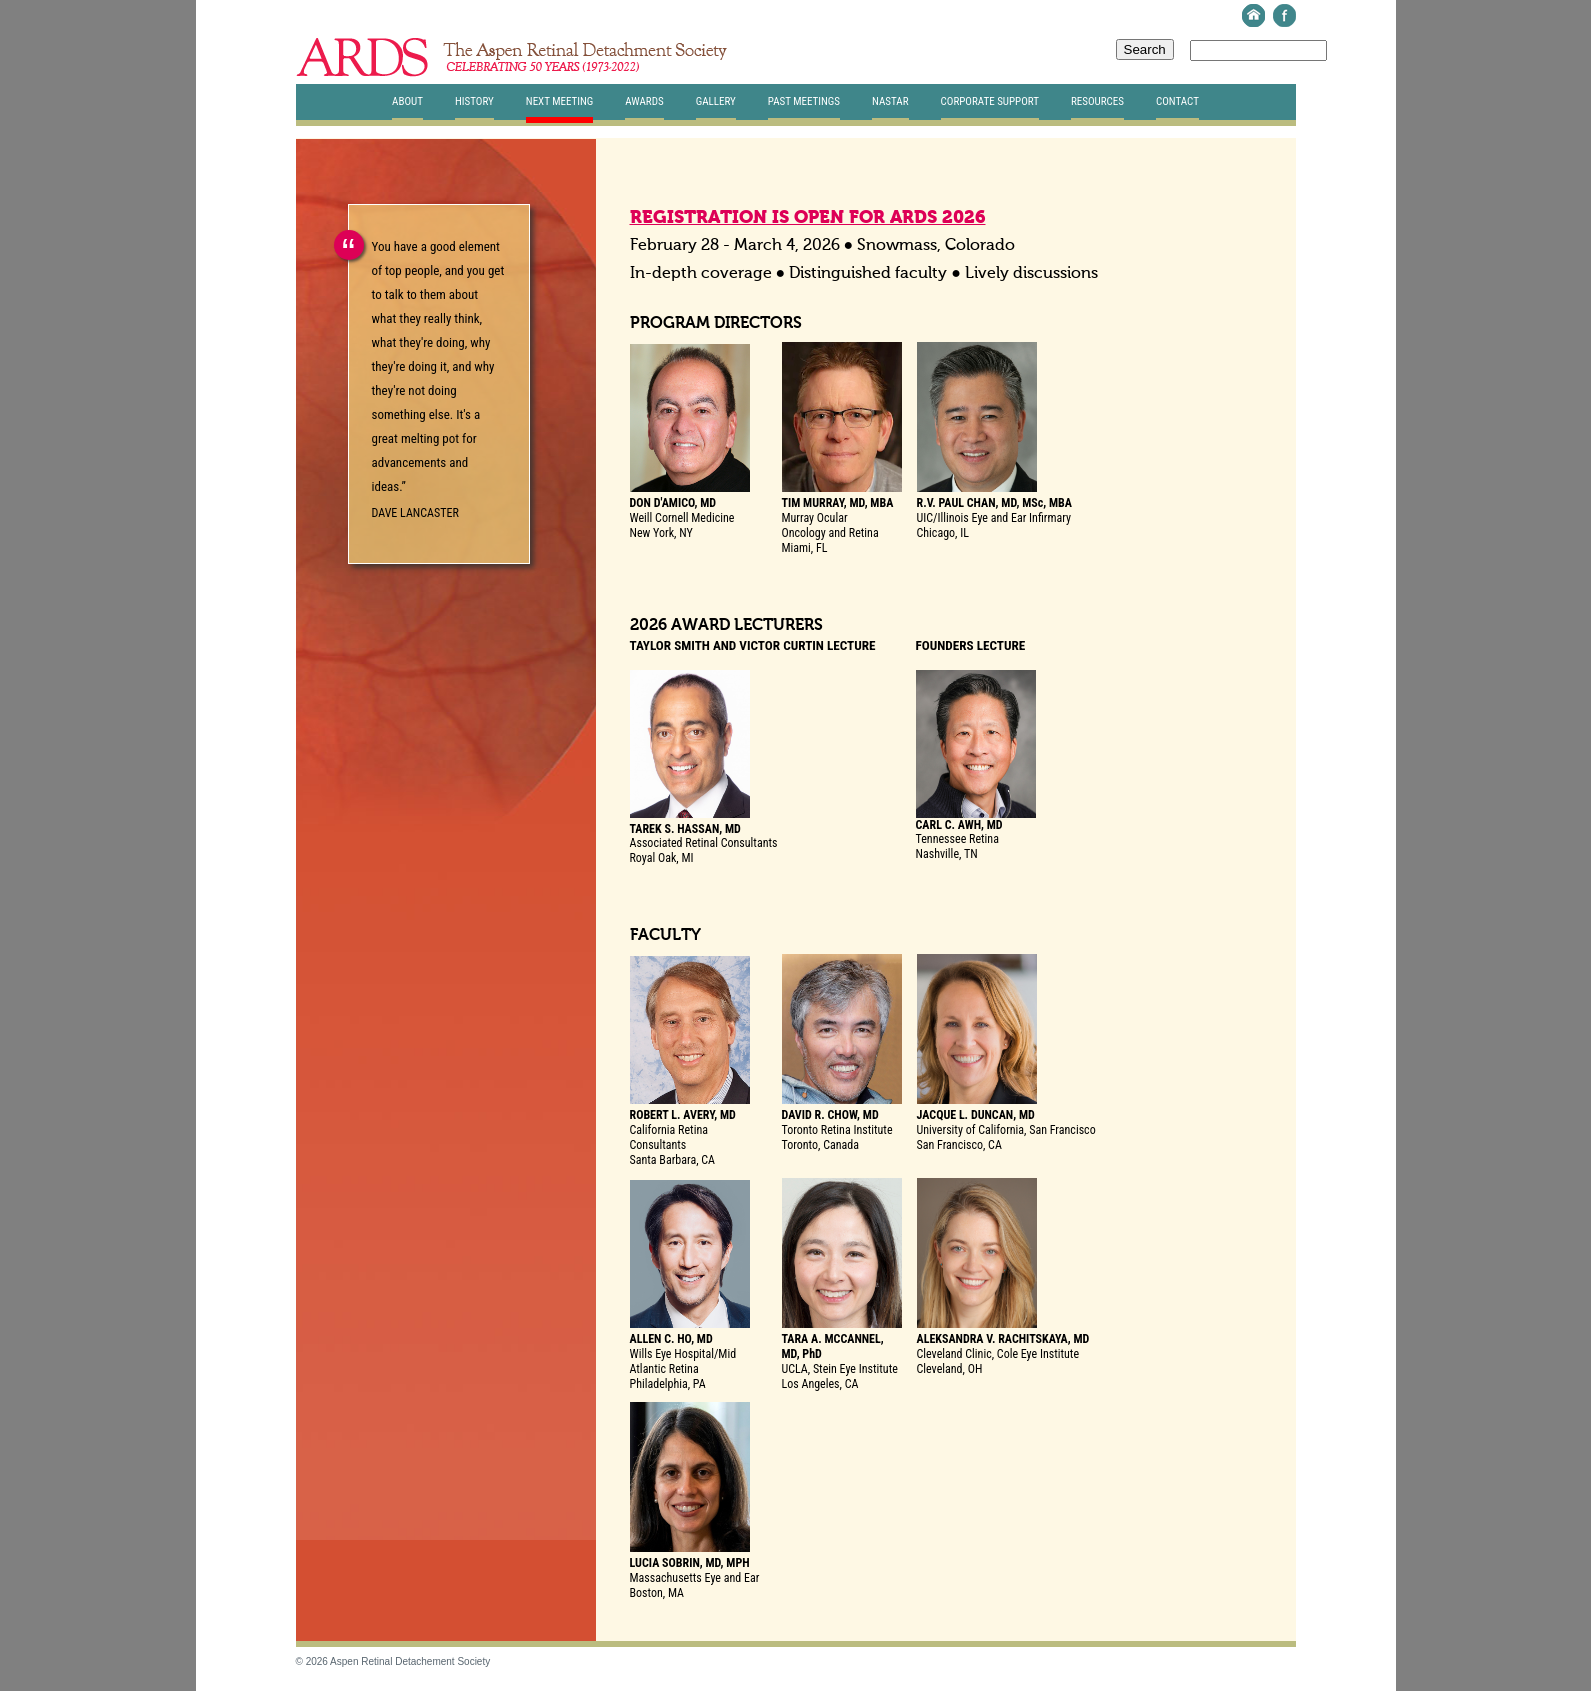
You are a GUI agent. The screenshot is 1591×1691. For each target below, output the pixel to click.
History (474, 101)
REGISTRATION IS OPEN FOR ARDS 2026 (808, 218)
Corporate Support (990, 101)
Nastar (890, 101)
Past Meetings (804, 101)
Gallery (716, 101)
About (407, 101)
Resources (1097, 101)
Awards (644, 101)
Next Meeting (560, 101)
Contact (1177, 101)
